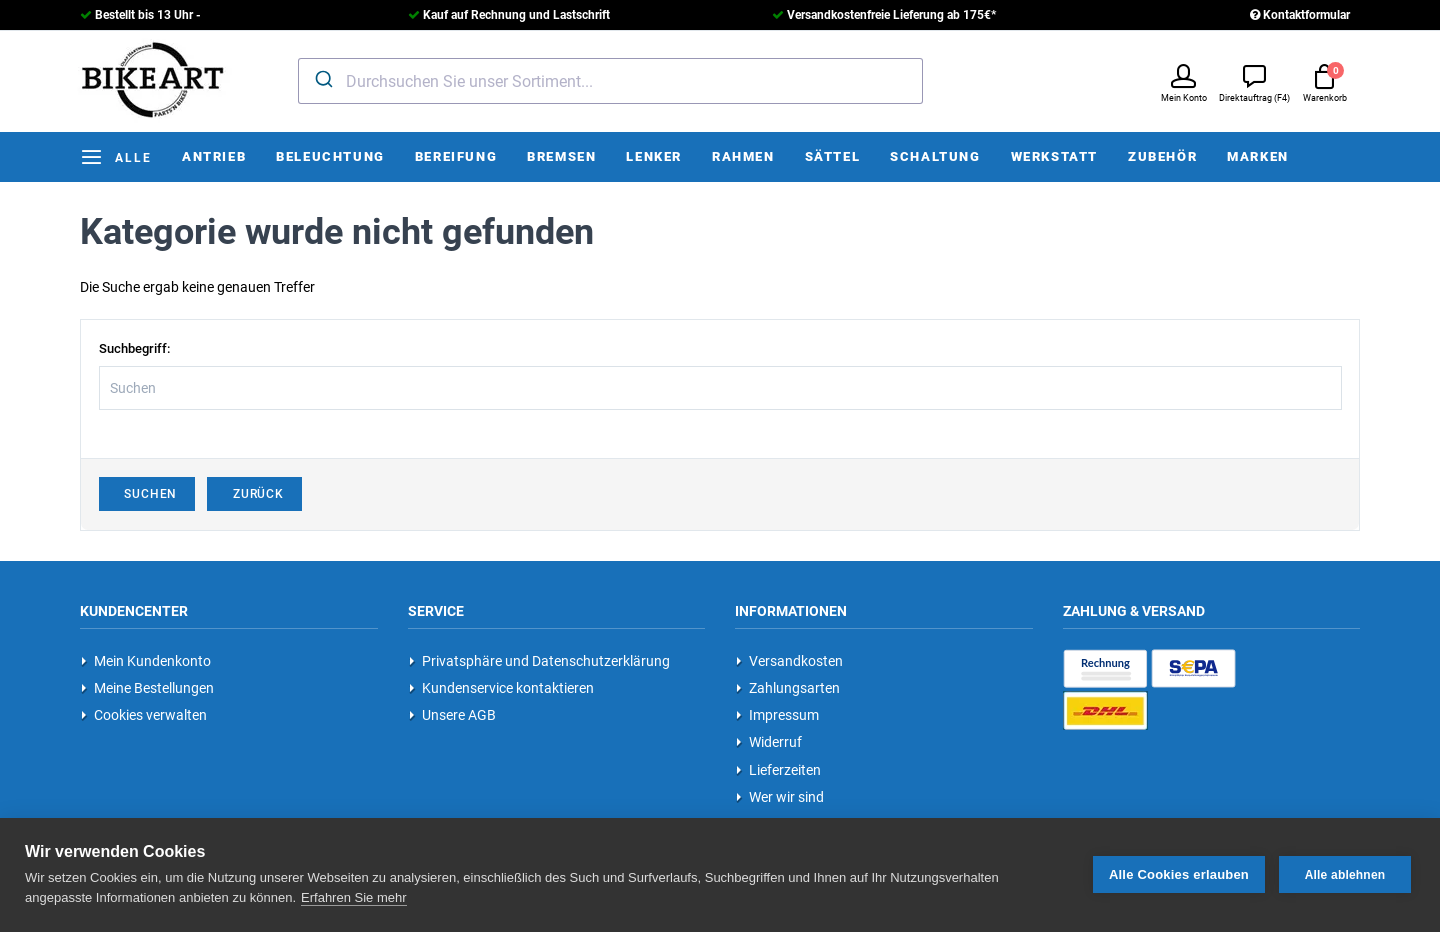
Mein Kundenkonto (146, 661)
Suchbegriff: (134, 348)
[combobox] (610, 81)
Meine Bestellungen (147, 688)
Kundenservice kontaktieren (501, 688)
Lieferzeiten (778, 770)
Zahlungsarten (788, 688)
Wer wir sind (780, 797)
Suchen (147, 494)
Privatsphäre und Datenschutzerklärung (539, 661)
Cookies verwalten (144, 715)
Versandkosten (789, 661)
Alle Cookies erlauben (1179, 874)
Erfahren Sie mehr (354, 897)
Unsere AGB (452, 715)
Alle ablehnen (1345, 875)
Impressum (777, 715)
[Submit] (322, 79)
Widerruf (769, 742)
